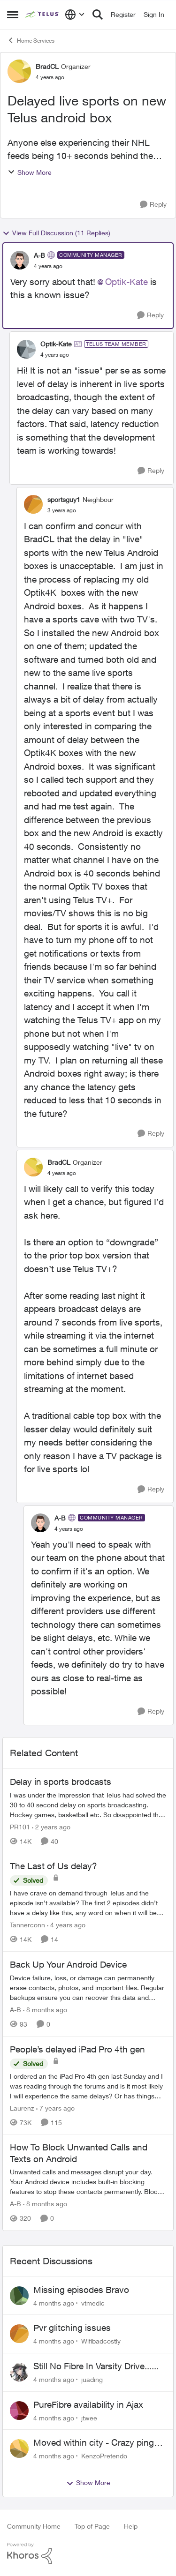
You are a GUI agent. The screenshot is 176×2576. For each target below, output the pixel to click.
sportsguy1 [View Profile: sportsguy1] (63, 499)
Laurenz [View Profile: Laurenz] (22, 2108)
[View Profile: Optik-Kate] (26, 349)
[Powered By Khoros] (88, 2553)
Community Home (34, 2526)
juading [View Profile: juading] (92, 2379)
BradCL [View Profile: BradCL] (47, 66)
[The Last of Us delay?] (88, 1902)
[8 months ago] (45, 2009)
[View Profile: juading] (19, 2372)
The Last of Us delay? (53, 1866)
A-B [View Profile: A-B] (39, 255)
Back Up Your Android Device (68, 1964)
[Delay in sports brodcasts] (88, 1804)
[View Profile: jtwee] (19, 2410)
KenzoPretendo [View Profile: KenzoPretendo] (104, 2456)
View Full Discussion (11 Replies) (56, 233)
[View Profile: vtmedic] (19, 2295)
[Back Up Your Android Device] (88, 1987)
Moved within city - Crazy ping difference (93, 2443)
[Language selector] (75, 14)
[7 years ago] (55, 2107)
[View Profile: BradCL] (19, 71)
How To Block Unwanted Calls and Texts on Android (78, 2153)
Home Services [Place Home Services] (30, 40)
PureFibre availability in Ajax (88, 2404)
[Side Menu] (12, 14)
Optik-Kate (126, 282)
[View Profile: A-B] (19, 260)
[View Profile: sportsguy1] (33, 504)
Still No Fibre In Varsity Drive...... (96, 2366)
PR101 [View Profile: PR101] (20, 1826)
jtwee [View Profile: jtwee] (89, 2417)
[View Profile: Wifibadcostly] (19, 2333)
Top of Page (92, 2526)
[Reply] (153, 204)
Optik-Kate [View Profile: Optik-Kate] (56, 344)
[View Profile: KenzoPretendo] (19, 2448)
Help (131, 2526)
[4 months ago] (53, 2302)
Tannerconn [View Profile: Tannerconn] (27, 1925)
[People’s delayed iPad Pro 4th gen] (88, 2085)
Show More (30, 172)
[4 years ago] (66, 1925)
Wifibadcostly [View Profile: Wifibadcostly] (101, 2341)
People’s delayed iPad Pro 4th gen (77, 2049)
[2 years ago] (51, 1826)
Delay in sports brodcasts (60, 1781)
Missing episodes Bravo (81, 2289)
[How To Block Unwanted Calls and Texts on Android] (88, 2182)
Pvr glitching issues (72, 2327)
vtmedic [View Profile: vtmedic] (93, 2302)
